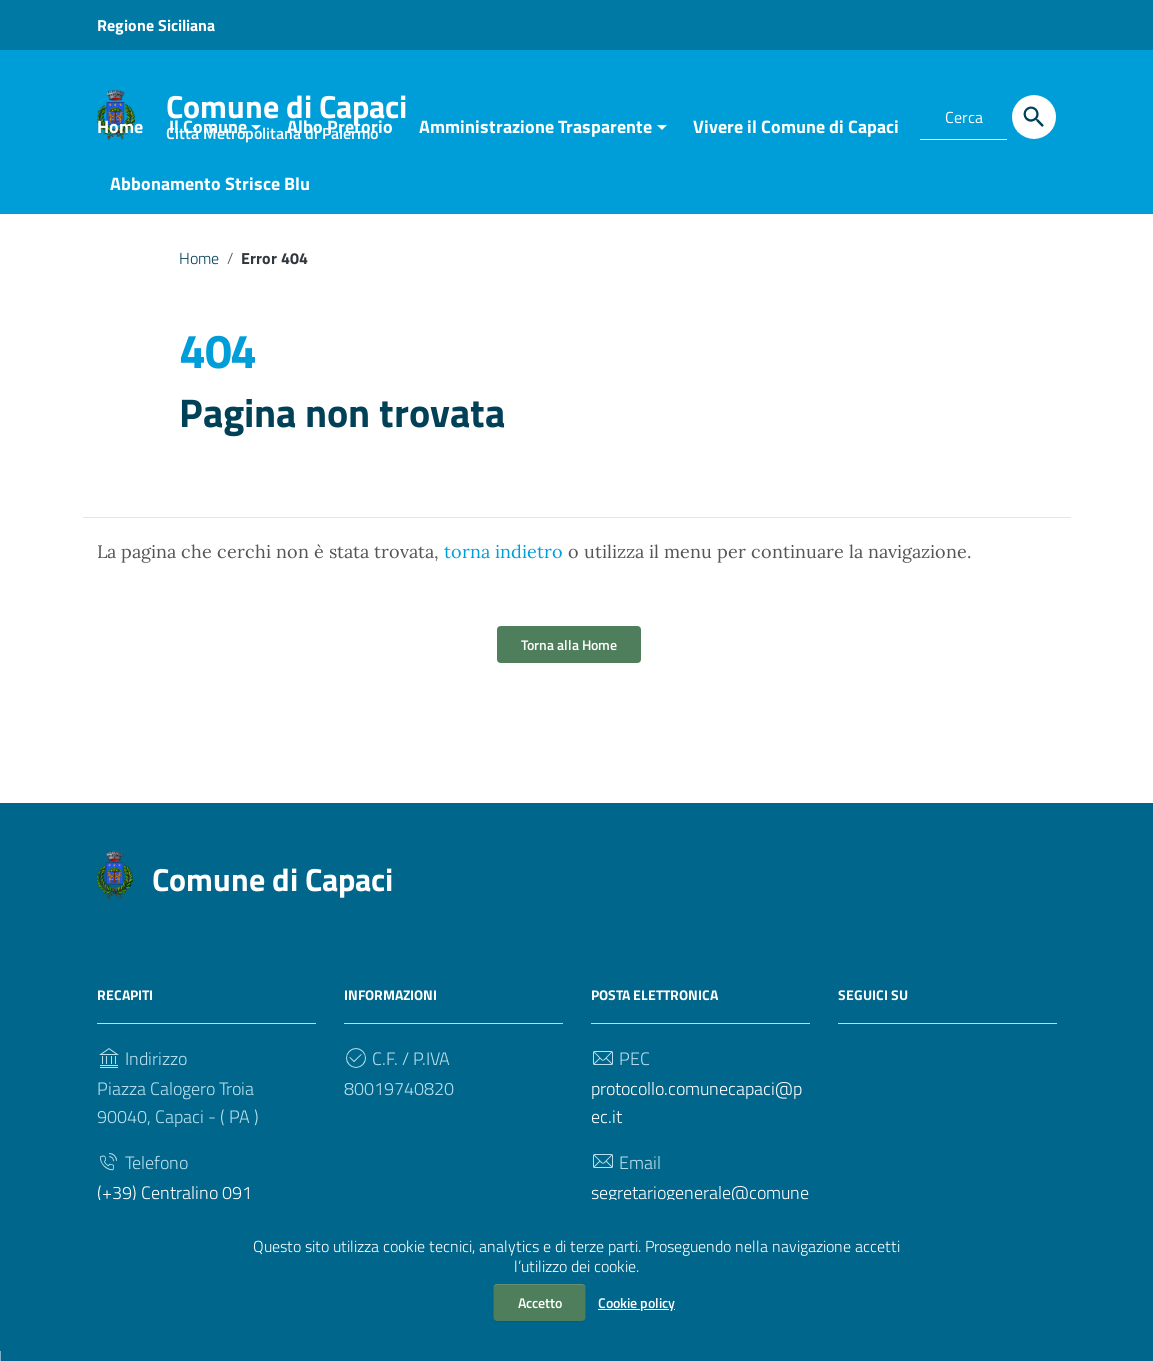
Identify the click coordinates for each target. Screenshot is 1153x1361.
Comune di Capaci (272, 889)
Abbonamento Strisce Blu (210, 193)
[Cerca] (1034, 117)
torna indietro (503, 561)
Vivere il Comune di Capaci (796, 136)
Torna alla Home (569, 654)
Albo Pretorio (340, 136)
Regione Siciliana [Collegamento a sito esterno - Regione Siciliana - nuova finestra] (156, 25)
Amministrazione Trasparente (535, 136)
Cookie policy (636, 1302)
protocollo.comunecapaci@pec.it (696, 1112)
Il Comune (208, 136)
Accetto (540, 1302)
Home (120, 136)
